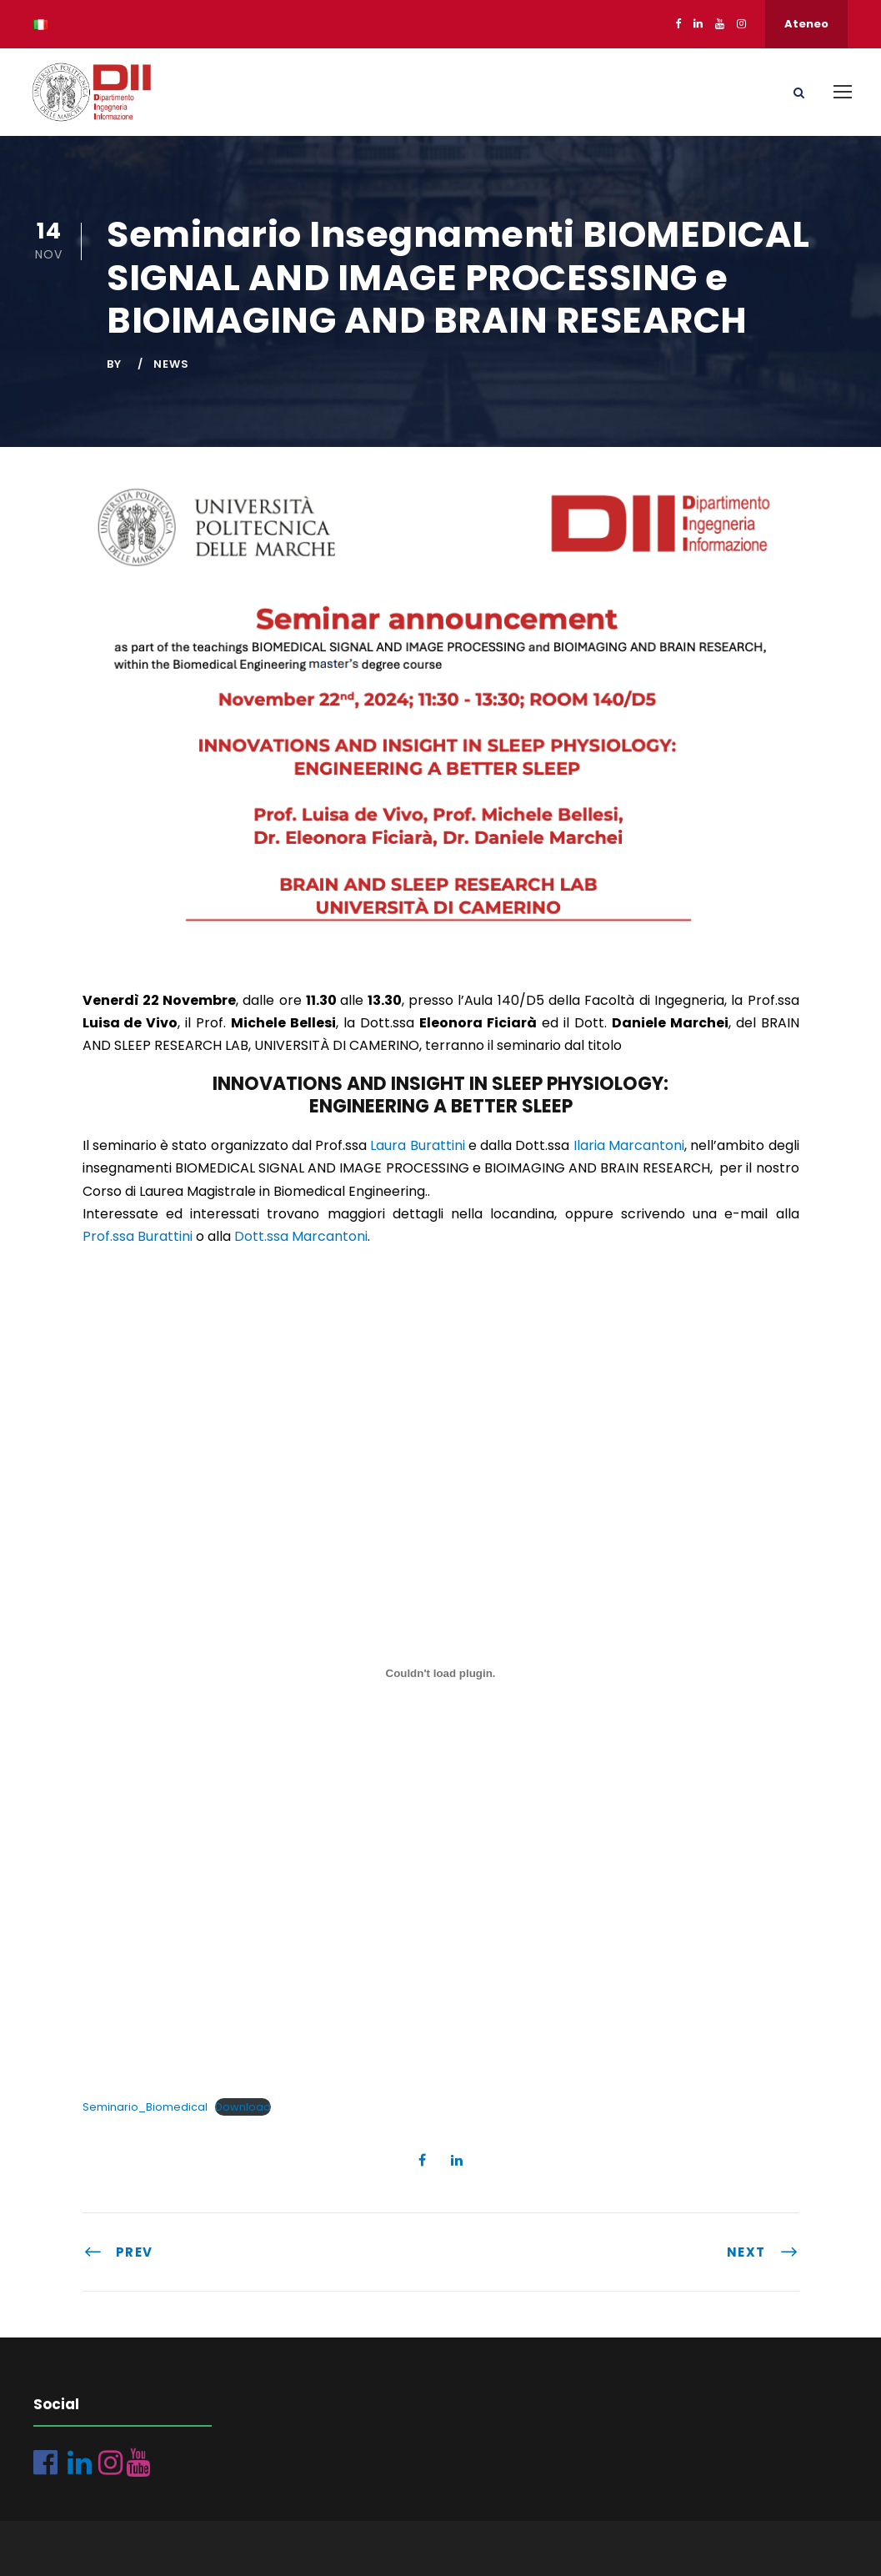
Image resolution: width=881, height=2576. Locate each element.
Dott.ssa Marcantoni (301, 1236)
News (171, 364)
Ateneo (806, 24)
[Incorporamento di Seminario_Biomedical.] (441, 1672)
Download (243, 2107)
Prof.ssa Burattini (138, 1236)
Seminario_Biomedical (145, 2107)
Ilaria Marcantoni (628, 1145)
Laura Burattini (417, 1145)
